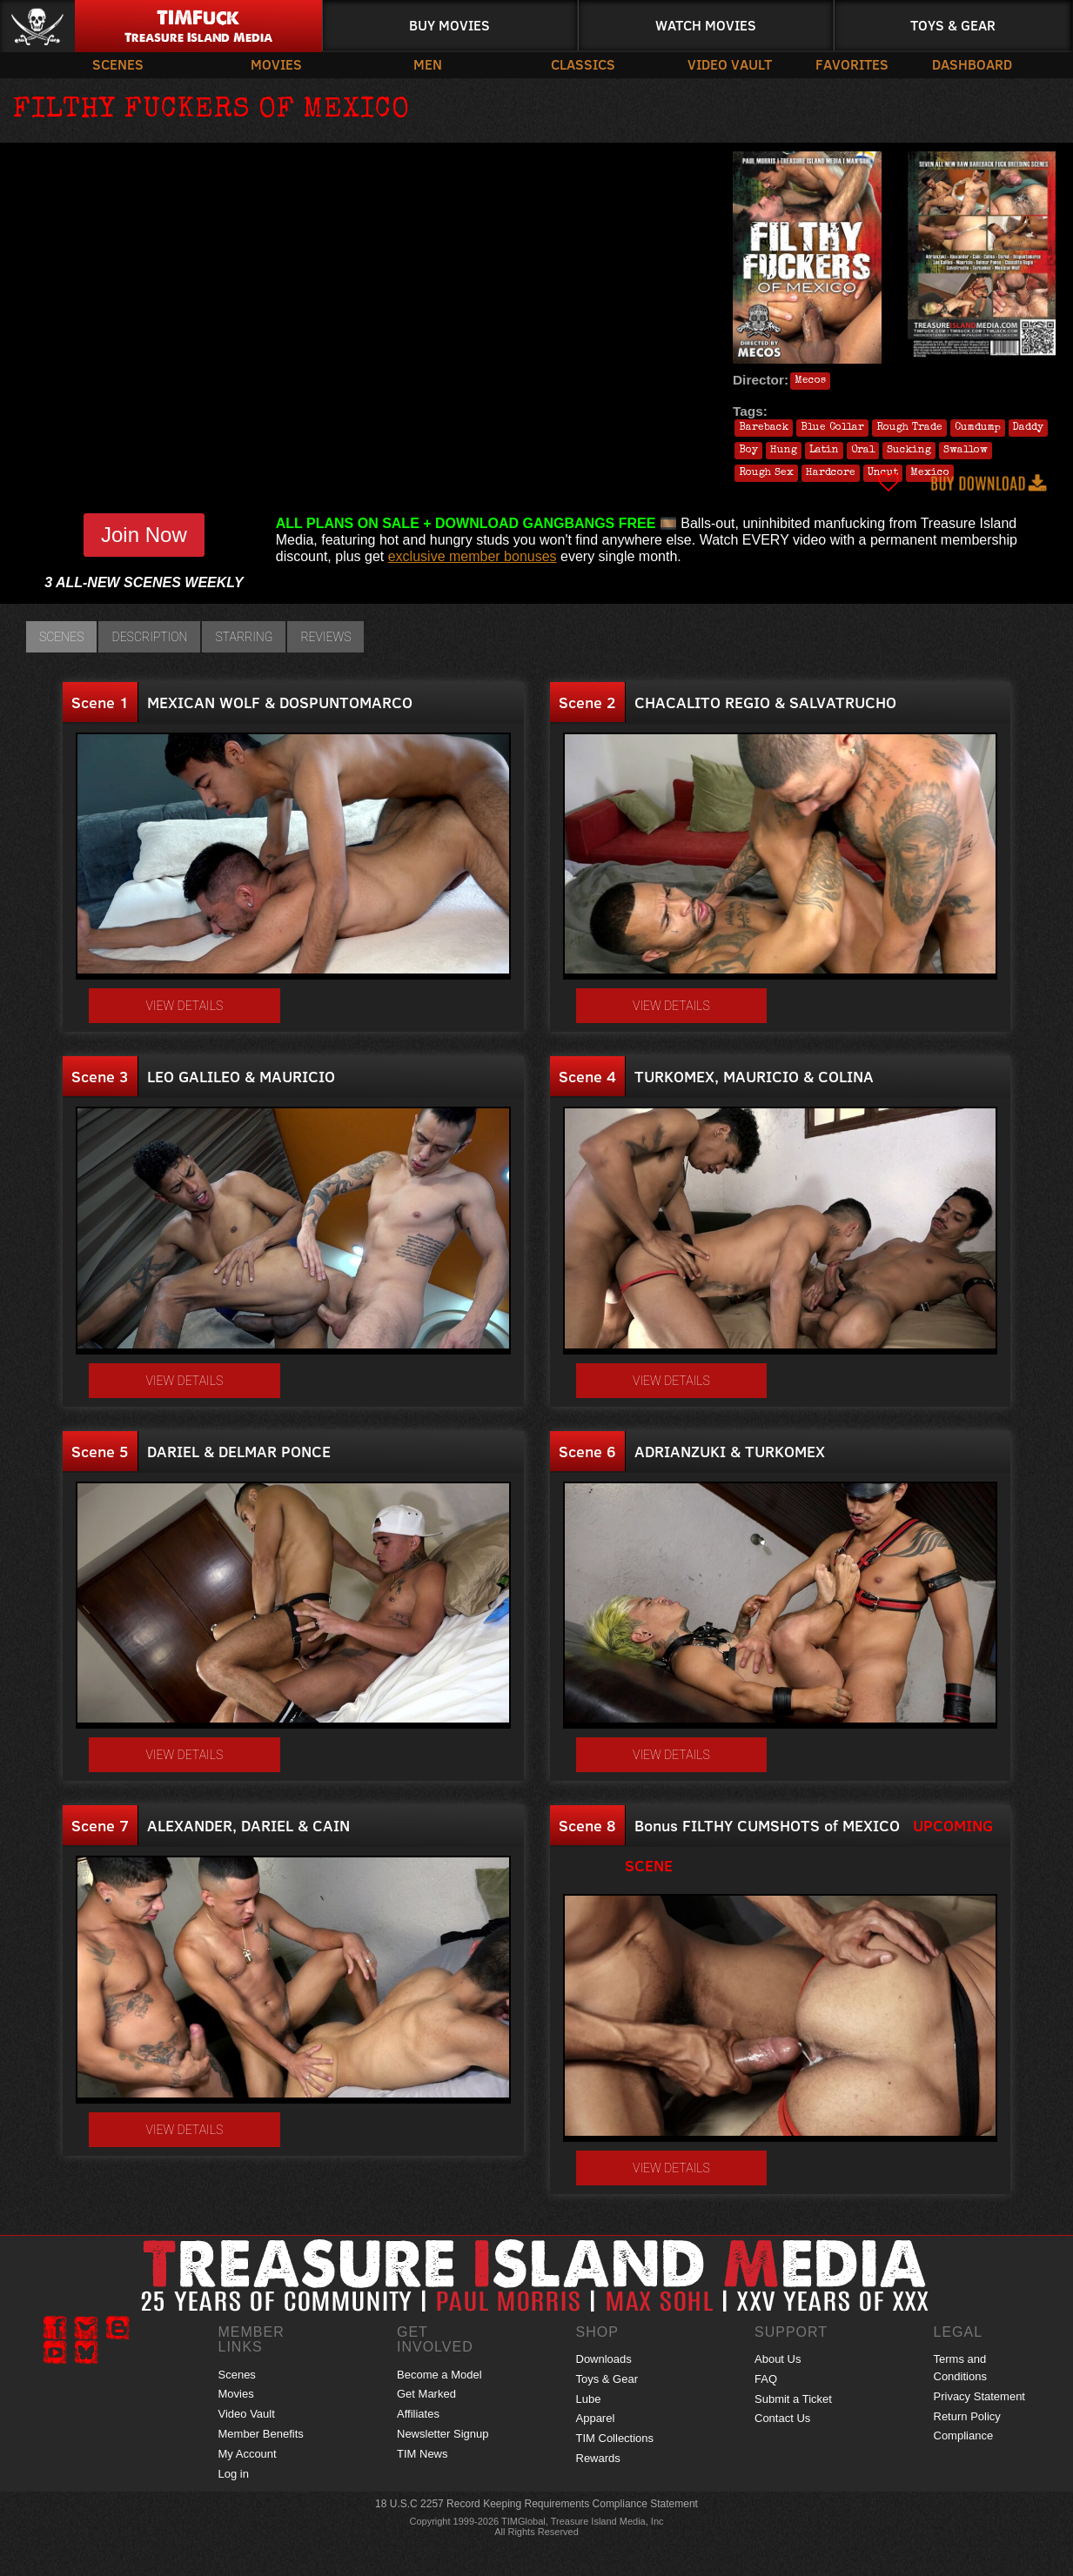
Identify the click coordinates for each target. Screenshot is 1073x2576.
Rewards (598, 2458)
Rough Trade (909, 428)
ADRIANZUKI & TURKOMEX (729, 1451)
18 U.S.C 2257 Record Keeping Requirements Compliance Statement (536, 2504)
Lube (588, 2398)
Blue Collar (832, 428)
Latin (824, 450)
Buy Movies (449, 25)
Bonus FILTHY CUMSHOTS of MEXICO (767, 1825)
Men (427, 64)
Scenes (118, 64)
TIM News (422, 2453)
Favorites (852, 64)
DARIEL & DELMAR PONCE (239, 1451)
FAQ (765, 2378)
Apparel (595, 2418)
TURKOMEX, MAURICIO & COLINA (754, 1076)
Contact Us (782, 2418)
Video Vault (729, 64)
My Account (247, 2453)
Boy (748, 450)
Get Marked (426, 2393)
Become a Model (439, 2374)
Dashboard (972, 64)
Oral (863, 450)
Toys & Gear (953, 25)
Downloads (604, 2358)
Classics (583, 64)
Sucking (909, 450)
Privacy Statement (980, 2396)
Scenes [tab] (61, 637)
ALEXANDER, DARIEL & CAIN (248, 1825)
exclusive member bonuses (472, 556)
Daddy (1028, 428)
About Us (777, 2358)
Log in (233, 2473)
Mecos (810, 381)
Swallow (965, 450)
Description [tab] (149, 637)
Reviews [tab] (325, 637)
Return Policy (967, 2416)
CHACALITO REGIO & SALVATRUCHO (765, 702)
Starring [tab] (243, 637)
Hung (783, 450)
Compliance (964, 2435)
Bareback (763, 428)
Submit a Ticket (793, 2398)
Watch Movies (705, 25)
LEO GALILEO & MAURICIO (241, 1076)
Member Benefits (261, 2433)
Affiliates (418, 2413)
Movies (276, 64)
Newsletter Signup (443, 2433)
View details (185, 1006)
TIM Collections (615, 2438)
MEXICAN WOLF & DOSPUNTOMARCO (279, 702)
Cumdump (978, 428)
